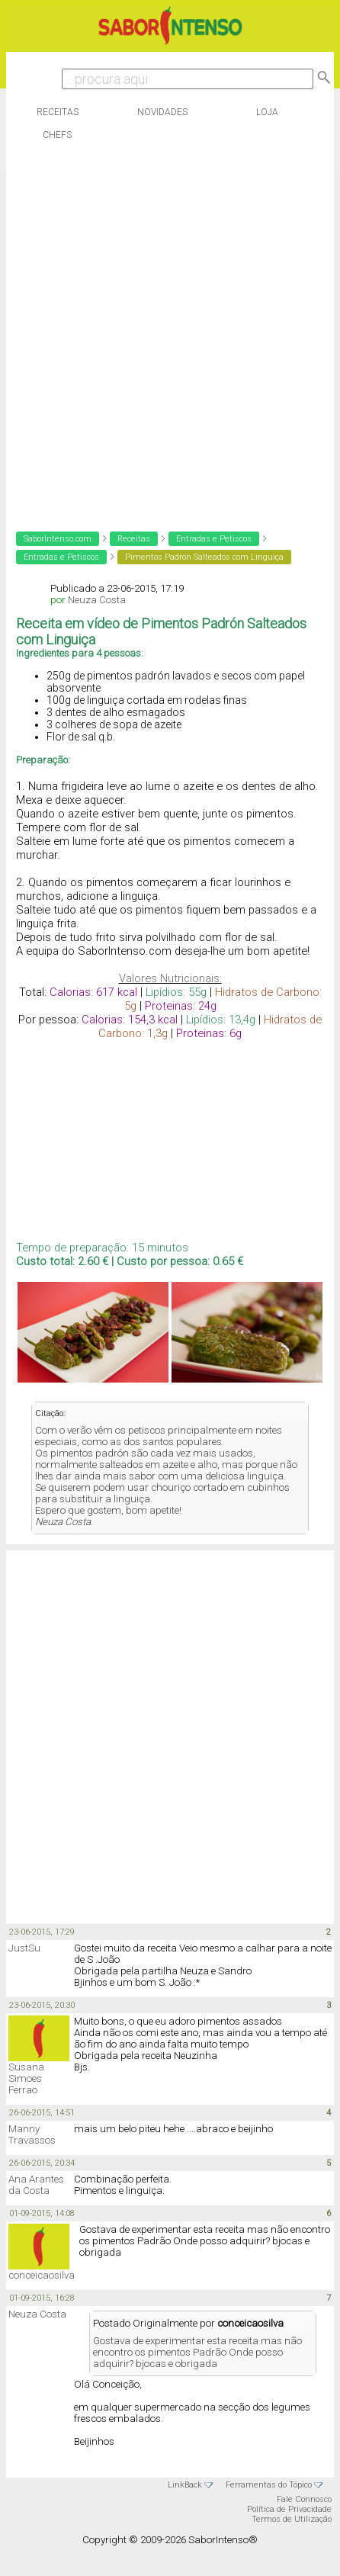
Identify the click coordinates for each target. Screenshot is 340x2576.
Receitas (58, 112)
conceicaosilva (41, 2275)
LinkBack (185, 2485)
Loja (267, 112)
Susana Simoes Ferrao (26, 2078)
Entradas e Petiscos (214, 539)
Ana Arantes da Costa (36, 2184)
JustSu (24, 1948)
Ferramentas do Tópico (269, 2485)
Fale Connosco (304, 2499)
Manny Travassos (32, 2134)
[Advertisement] (166, 332)
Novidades (162, 112)
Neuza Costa (97, 599)
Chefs (57, 135)
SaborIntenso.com (57, 539)
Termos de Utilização (292, 2519)
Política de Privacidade (289, 2509)
